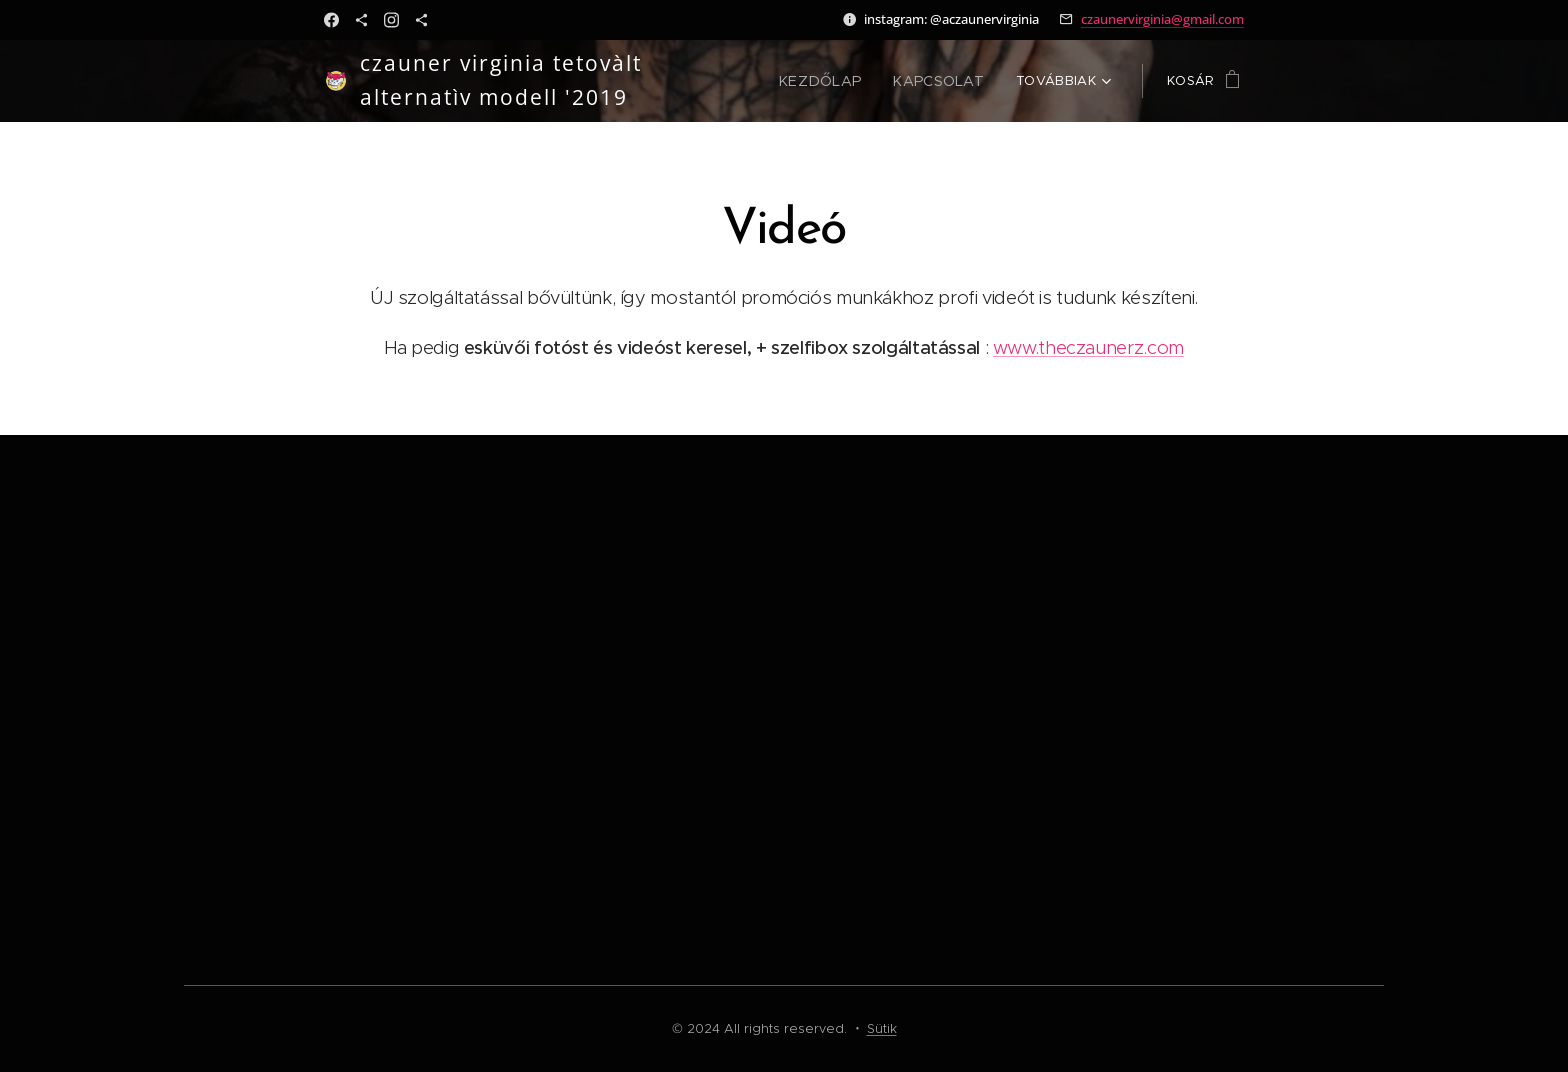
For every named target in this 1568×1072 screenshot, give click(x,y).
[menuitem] (832, 81)
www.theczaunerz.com (1088, 347)
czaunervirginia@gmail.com (1162, 19)
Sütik (882, 1028)
